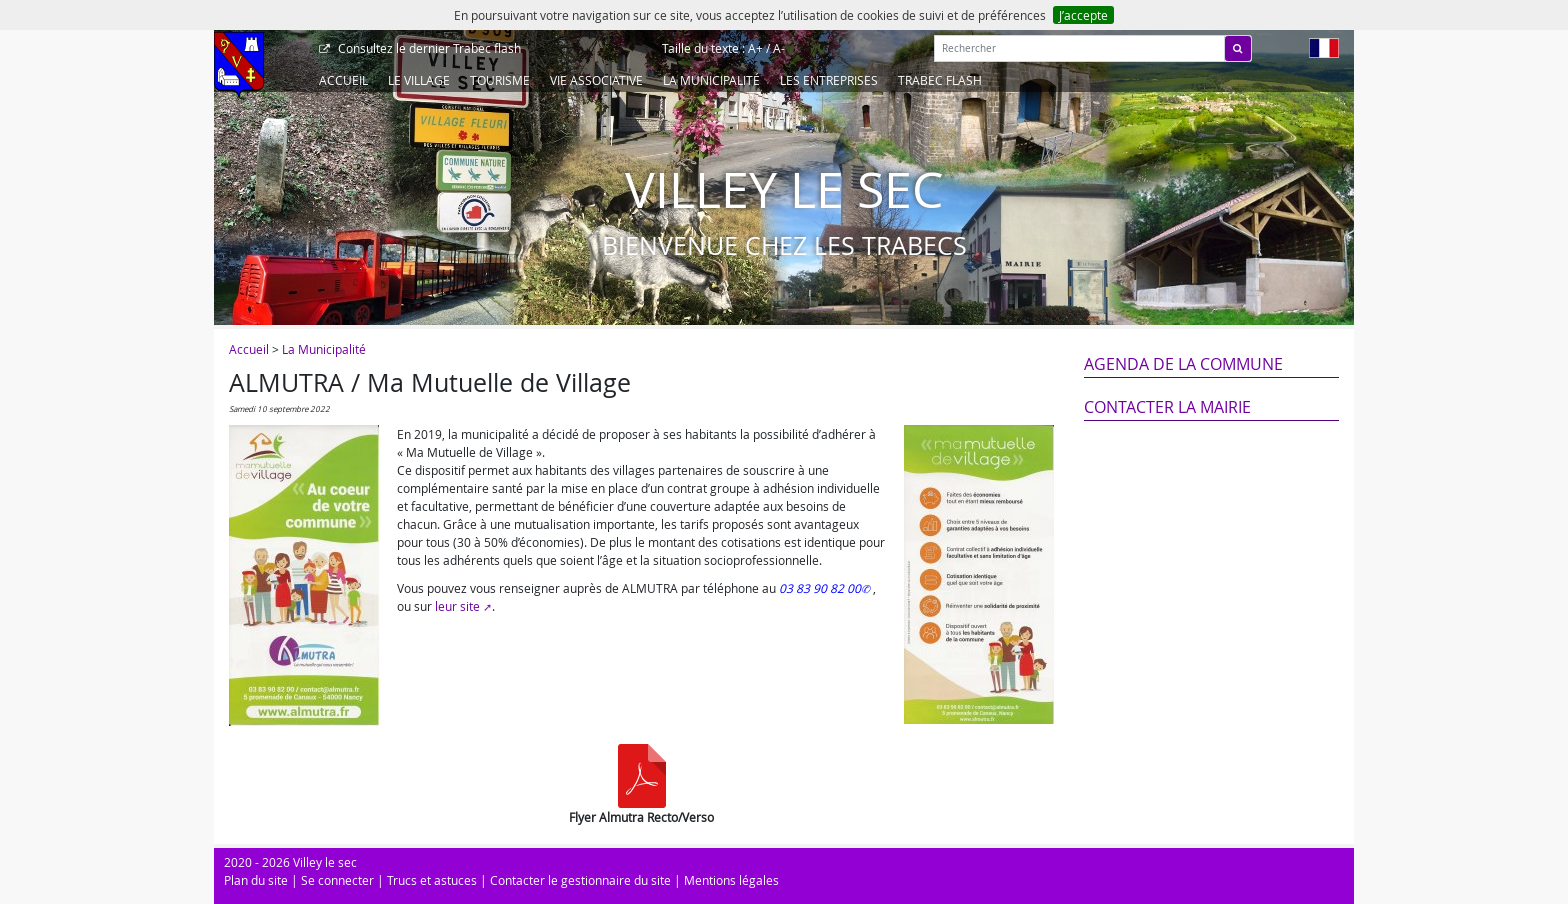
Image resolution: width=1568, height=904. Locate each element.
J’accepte (1083, 15)
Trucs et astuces (432, 880)
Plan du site (256, 880)
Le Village (419, 80)
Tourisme (500, 80)
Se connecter (337, 880)
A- (779, 48)
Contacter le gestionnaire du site (580, 880)
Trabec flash (428, 48)
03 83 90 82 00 (820, 588)
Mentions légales (731, 880)
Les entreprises (829, 80)
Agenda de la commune (1183, 364)
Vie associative (596, 80)
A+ (755, 48)
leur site (457, 606)
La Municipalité (711, 80)
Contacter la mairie (1167, 407)
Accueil (343, 80)
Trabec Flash (940, 80)
